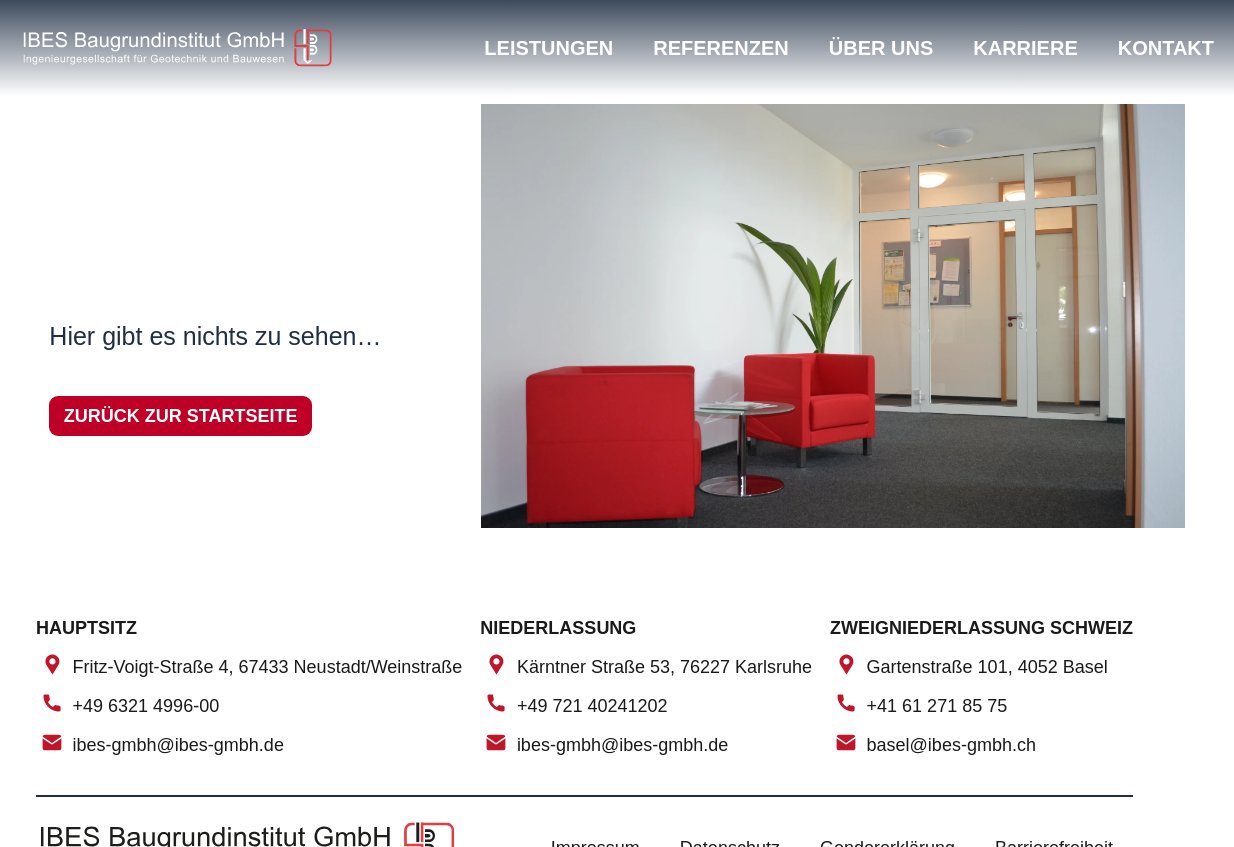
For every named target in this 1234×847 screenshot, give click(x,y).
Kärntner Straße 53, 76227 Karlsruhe (664, 667)
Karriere (1025, 48)
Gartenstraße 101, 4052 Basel (987, 667)
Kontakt (1166, 48)
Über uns (881, 48)
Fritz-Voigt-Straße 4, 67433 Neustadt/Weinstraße (268, 667)
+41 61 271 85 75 (937, 706)
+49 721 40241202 (592, 706)
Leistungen (548, 48)
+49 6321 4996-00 (146, 706)
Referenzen (721, 48)
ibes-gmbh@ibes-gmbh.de (178, 746)
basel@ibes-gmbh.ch (951, 746)
